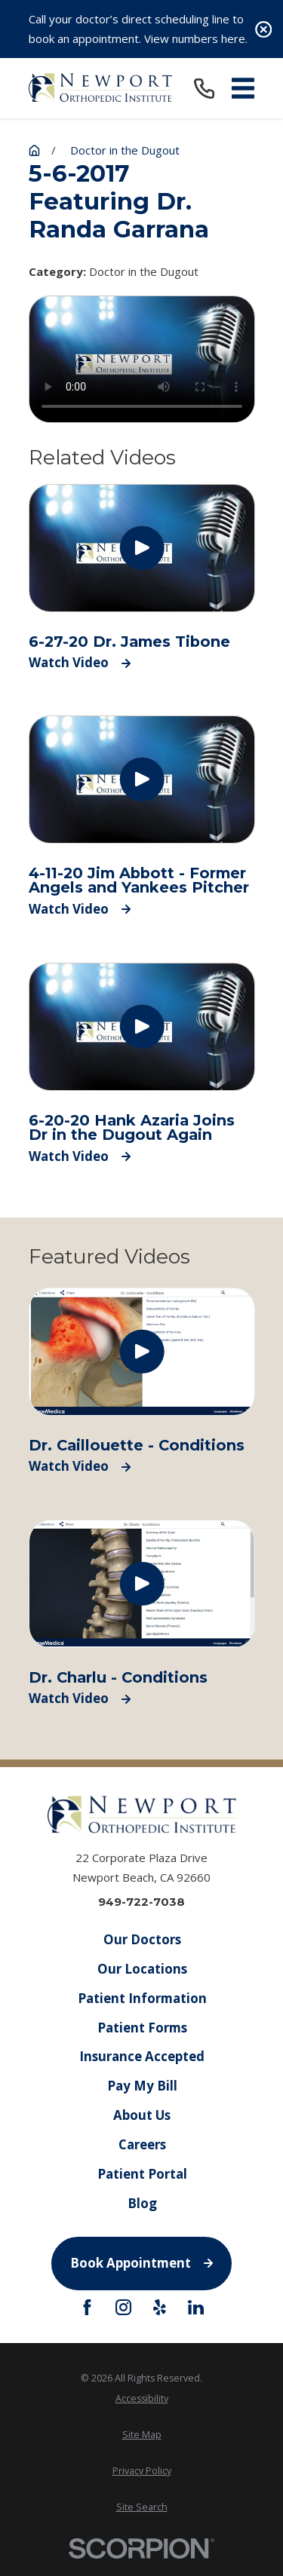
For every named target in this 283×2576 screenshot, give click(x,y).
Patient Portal (141, 2173)
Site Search (142, 2507)
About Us (142, 2115)
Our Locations (141, 1968)
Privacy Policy (141, 2470)
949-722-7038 (141, 1901)
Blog (141, 2203)
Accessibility (141, 2398)
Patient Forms (141, 2026)
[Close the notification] (263, 29)
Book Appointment (141, 2262)
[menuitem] (142, 2398)
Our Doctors (141, 1939)
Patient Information (141, 1998)
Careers (141, 2144)
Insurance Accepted (142, 2056)
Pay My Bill (141, 2085)
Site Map (141, 2434)
